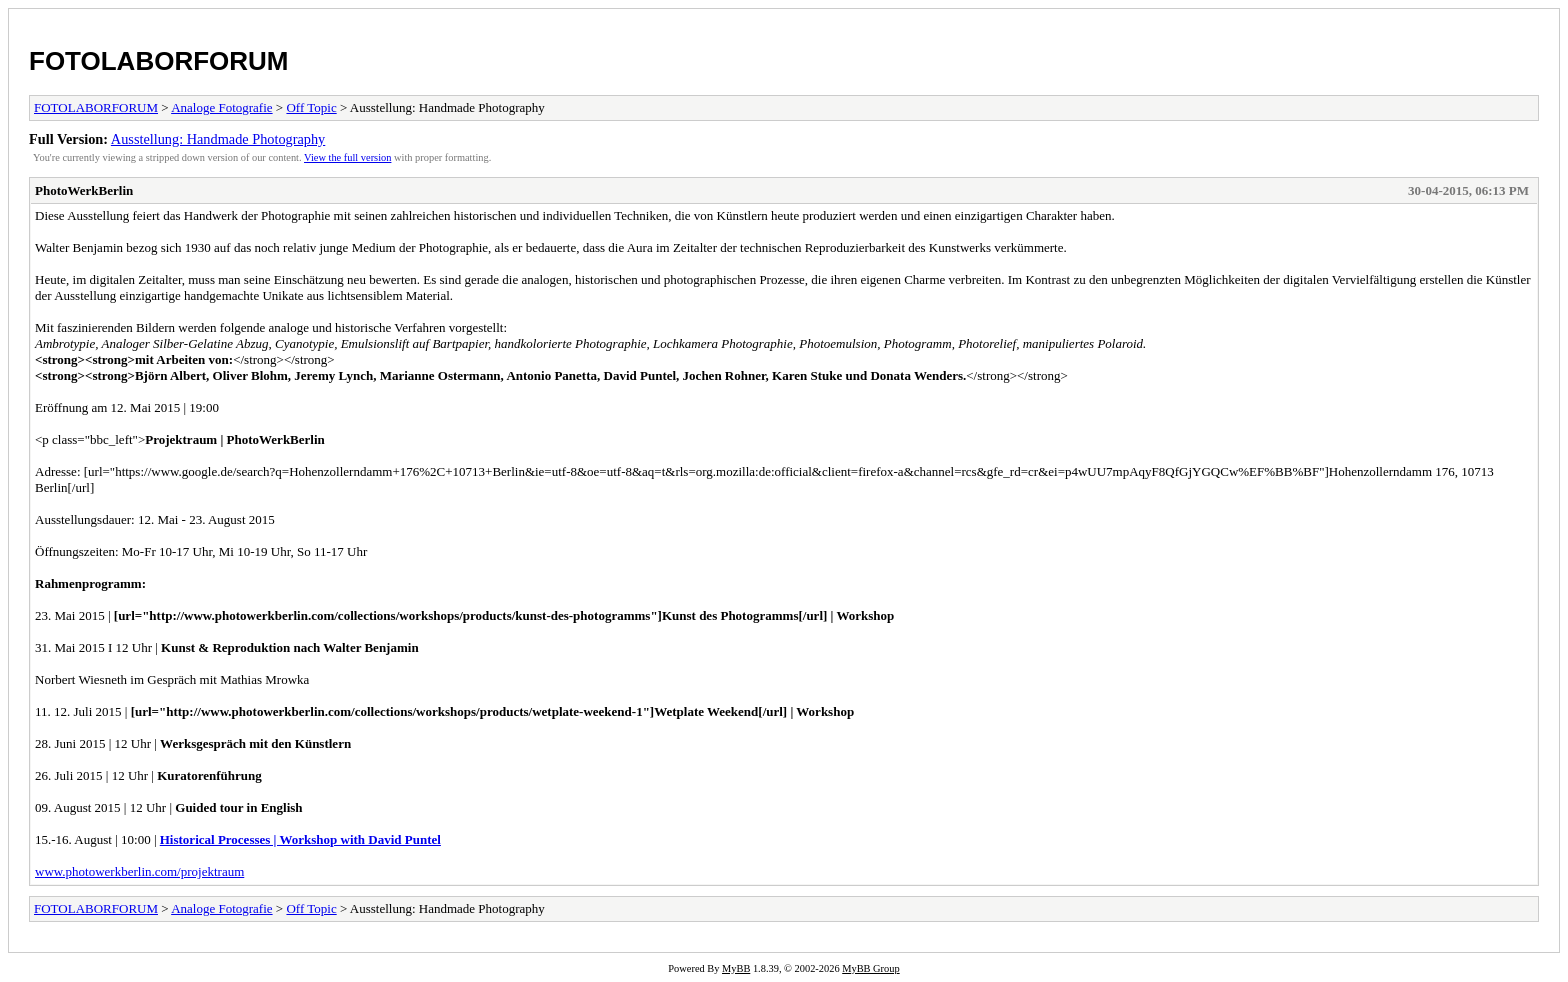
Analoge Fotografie (221, 107)
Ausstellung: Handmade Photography (218, 139)
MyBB (736, 968)
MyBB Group (870, 968)
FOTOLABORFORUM (159, 61)
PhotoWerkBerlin (84, 190)
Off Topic (311, 107)
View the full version (347, 157)
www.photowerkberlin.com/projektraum (139, 871)
